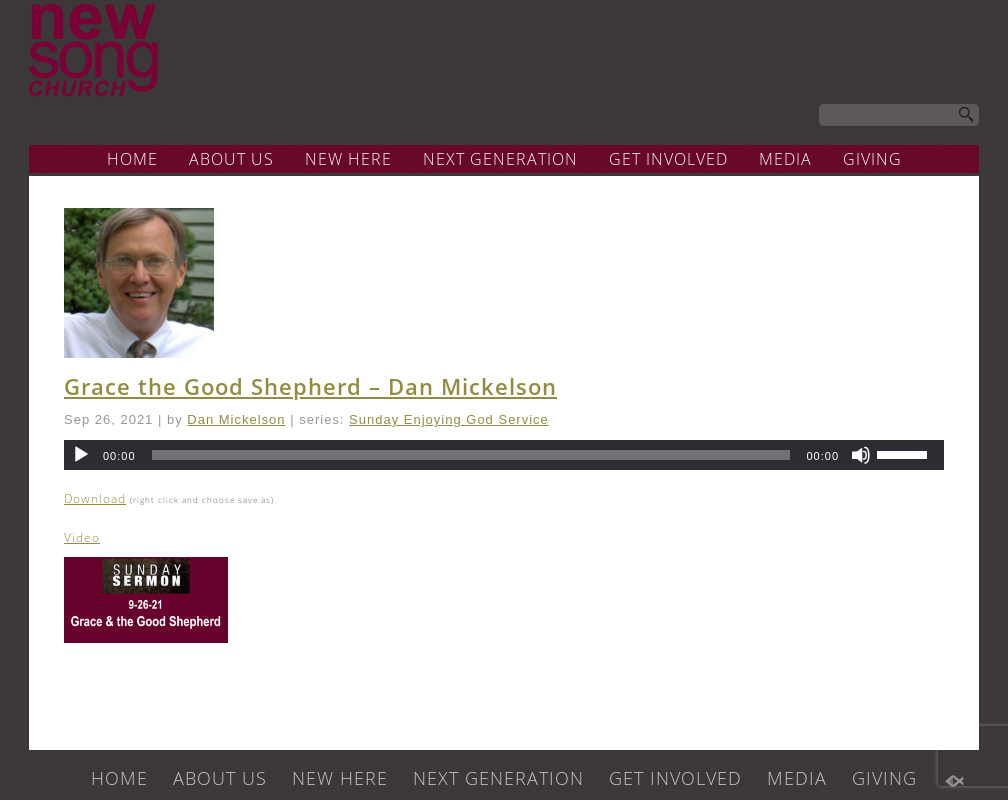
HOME (132, 159)
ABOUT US (231, 159)
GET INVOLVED (668, 159)
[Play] (81, 455)
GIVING (872, 159)
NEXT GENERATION (500, 159)
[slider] (471, 455)
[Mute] (861, 455)
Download (95, 498)
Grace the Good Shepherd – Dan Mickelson (310, 386)
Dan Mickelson (236, 419)
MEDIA (785, 159)
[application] (504, 455)
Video (82, 537)
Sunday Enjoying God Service (449, 419)
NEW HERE (348, 159)
